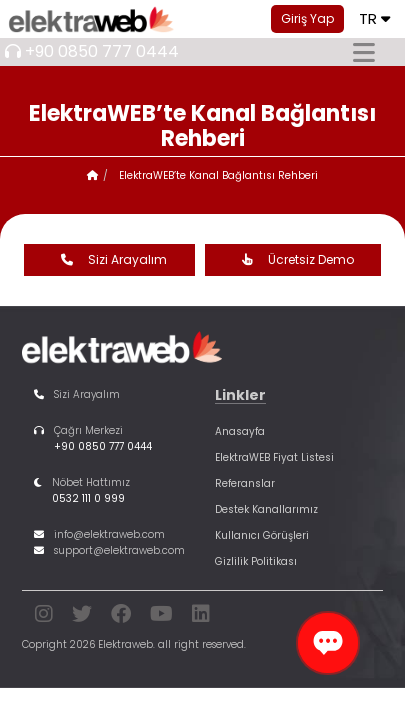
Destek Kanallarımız (266, 509)
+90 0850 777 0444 (102, 51)
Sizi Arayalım (109, 260)
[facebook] (121, 617)
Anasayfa (240, 431)
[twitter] (82, 617)
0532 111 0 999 (88, 498)
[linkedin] (201, 617)
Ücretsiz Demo (293, 260)
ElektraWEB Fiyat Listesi (274, 457)
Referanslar (245, 483)
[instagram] (44, 617)
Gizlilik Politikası (256, 561)
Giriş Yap (307, 18)
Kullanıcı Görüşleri (262, 535)
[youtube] (161, 617)
